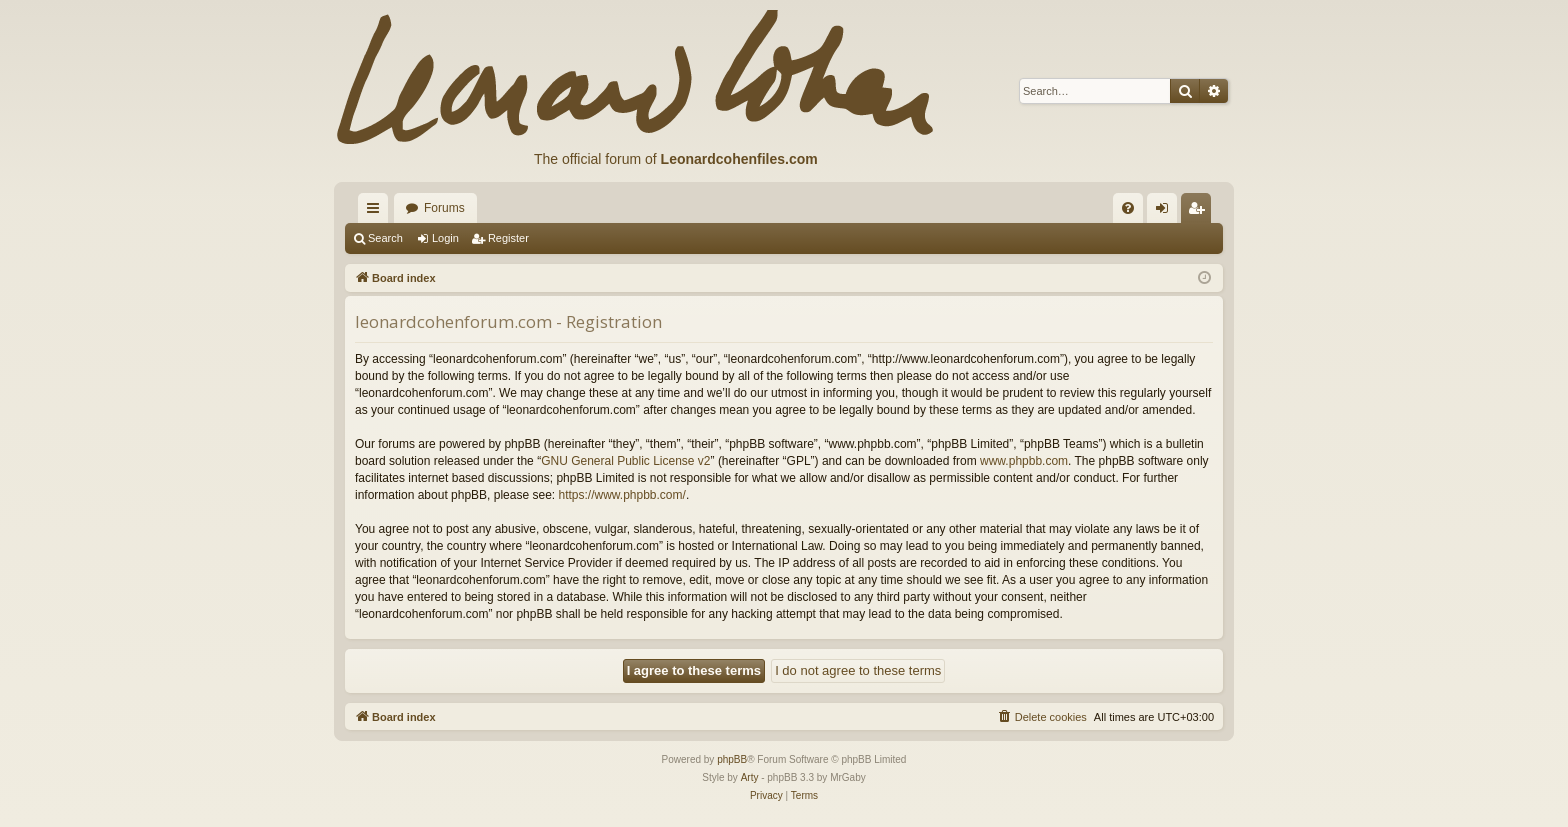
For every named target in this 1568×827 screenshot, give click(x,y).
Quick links (377, 212)
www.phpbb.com (1024, 461)
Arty (750, 777)
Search (385, 238)
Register (508, 238)
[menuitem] (1128, 208)
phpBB (732, 759)
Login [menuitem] (1166, 212)
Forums (444, 208)
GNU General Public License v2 (625, 461)
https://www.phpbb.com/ (621, 495)
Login (445, 238)
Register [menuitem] (1200, 212)
